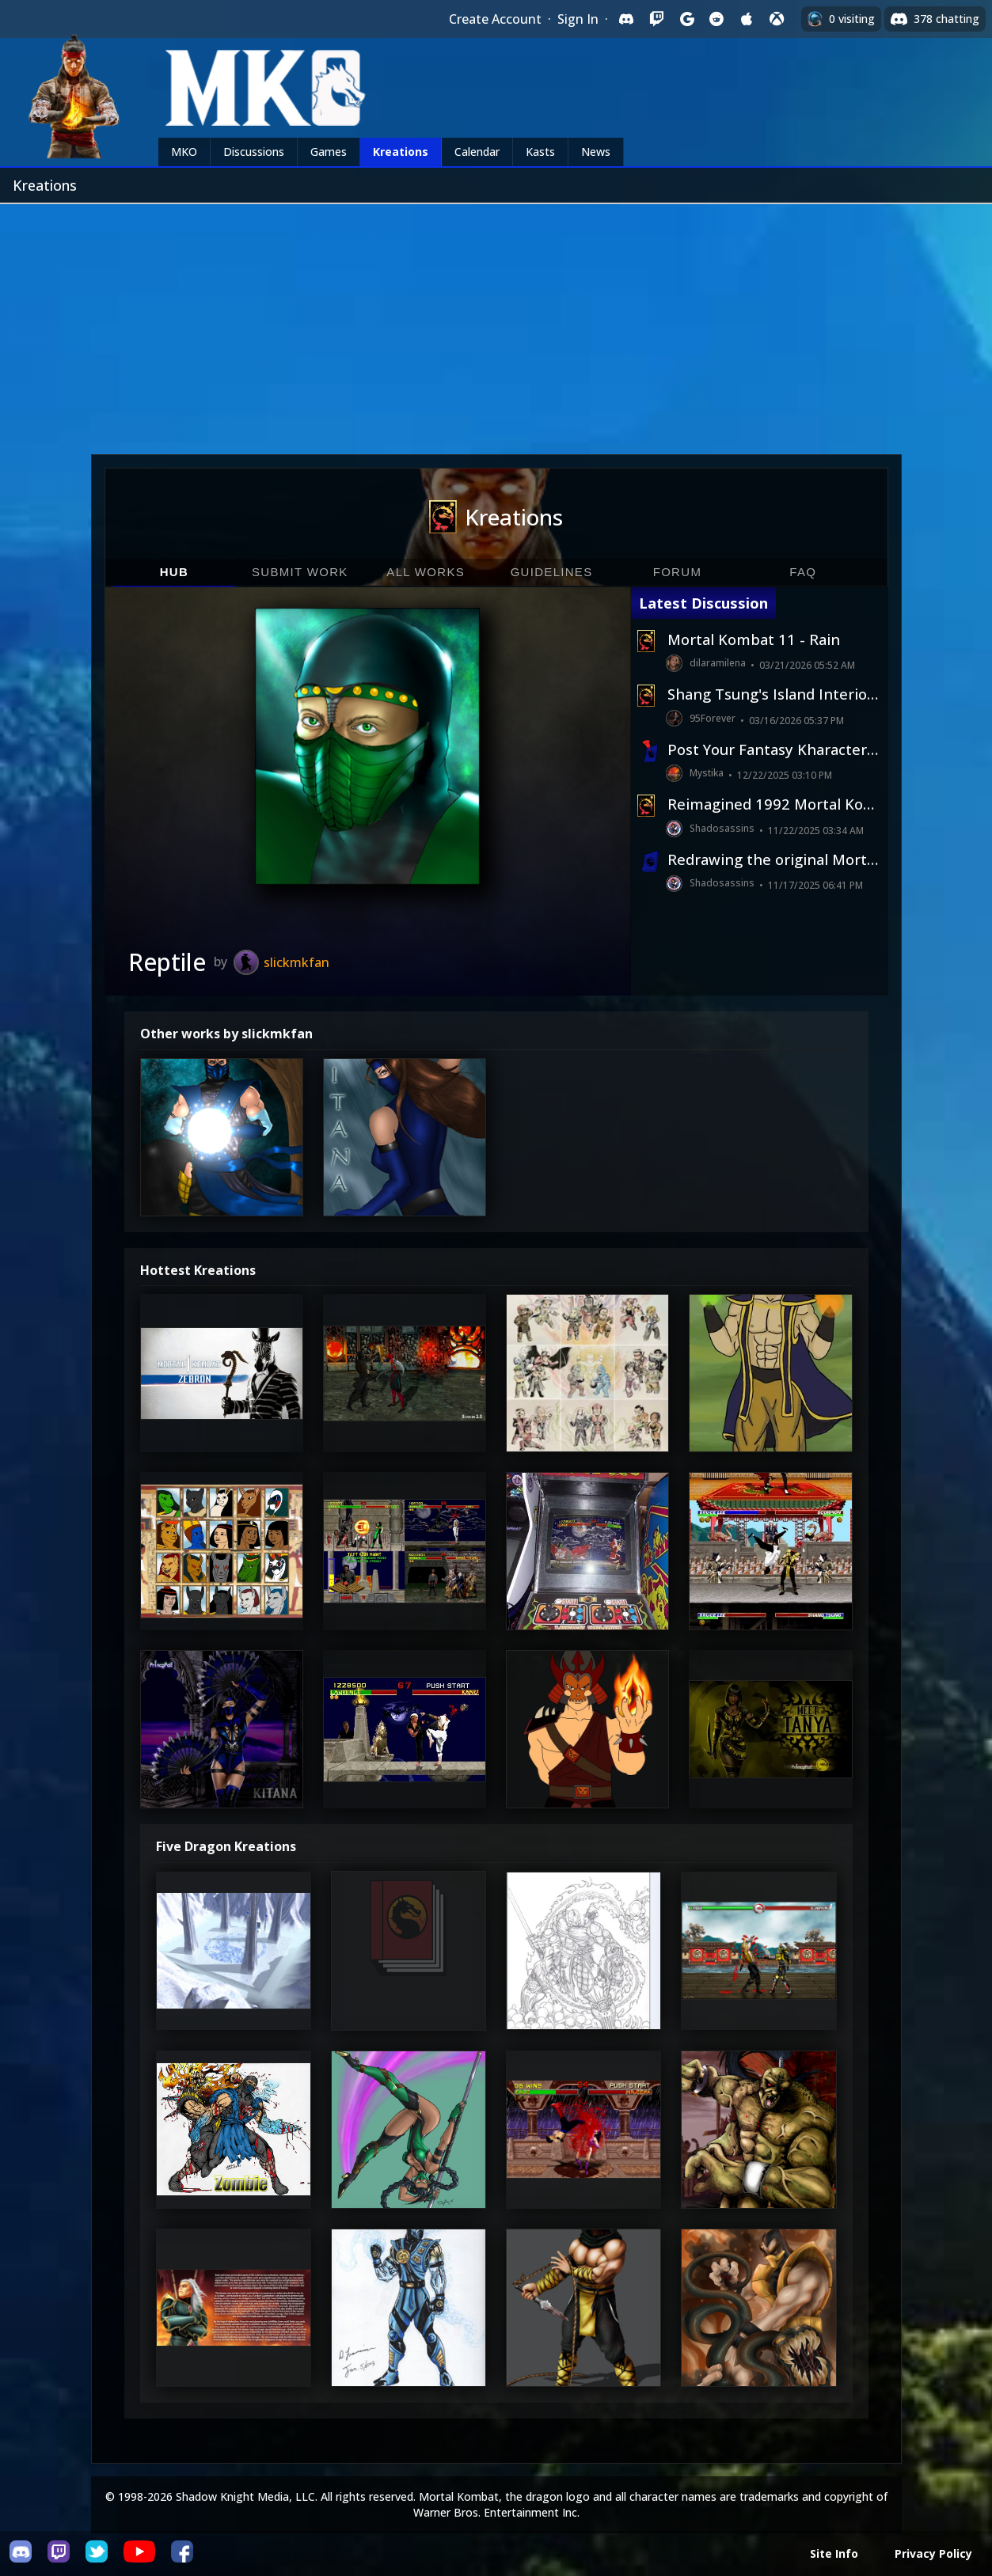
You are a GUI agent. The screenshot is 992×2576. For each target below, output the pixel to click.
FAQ (802, 572)
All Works (425, 572)
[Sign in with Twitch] (656, 19)
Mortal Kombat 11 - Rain (753, 639)
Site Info (834, 2553)
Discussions (253, 151)
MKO (184, 151)
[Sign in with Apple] (746, 19)
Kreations (400, 151)
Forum (677, 572)
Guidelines (552, 572)
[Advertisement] (496, 323)
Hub (174, 572)
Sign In (578, 19)
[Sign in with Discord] (626, 19)
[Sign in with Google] (686, 19)
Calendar (477, 151)
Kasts (540, 151)
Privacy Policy (933, 2553)
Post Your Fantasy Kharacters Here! (773, 749)
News (595, 151)
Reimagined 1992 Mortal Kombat (773, 804)
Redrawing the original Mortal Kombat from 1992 (773, 859)
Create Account (495, 19)
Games (328, 151)
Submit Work (300, 572)
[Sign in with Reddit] (716, 19)
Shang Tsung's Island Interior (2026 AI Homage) (773, 694)
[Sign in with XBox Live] (777, 19)
